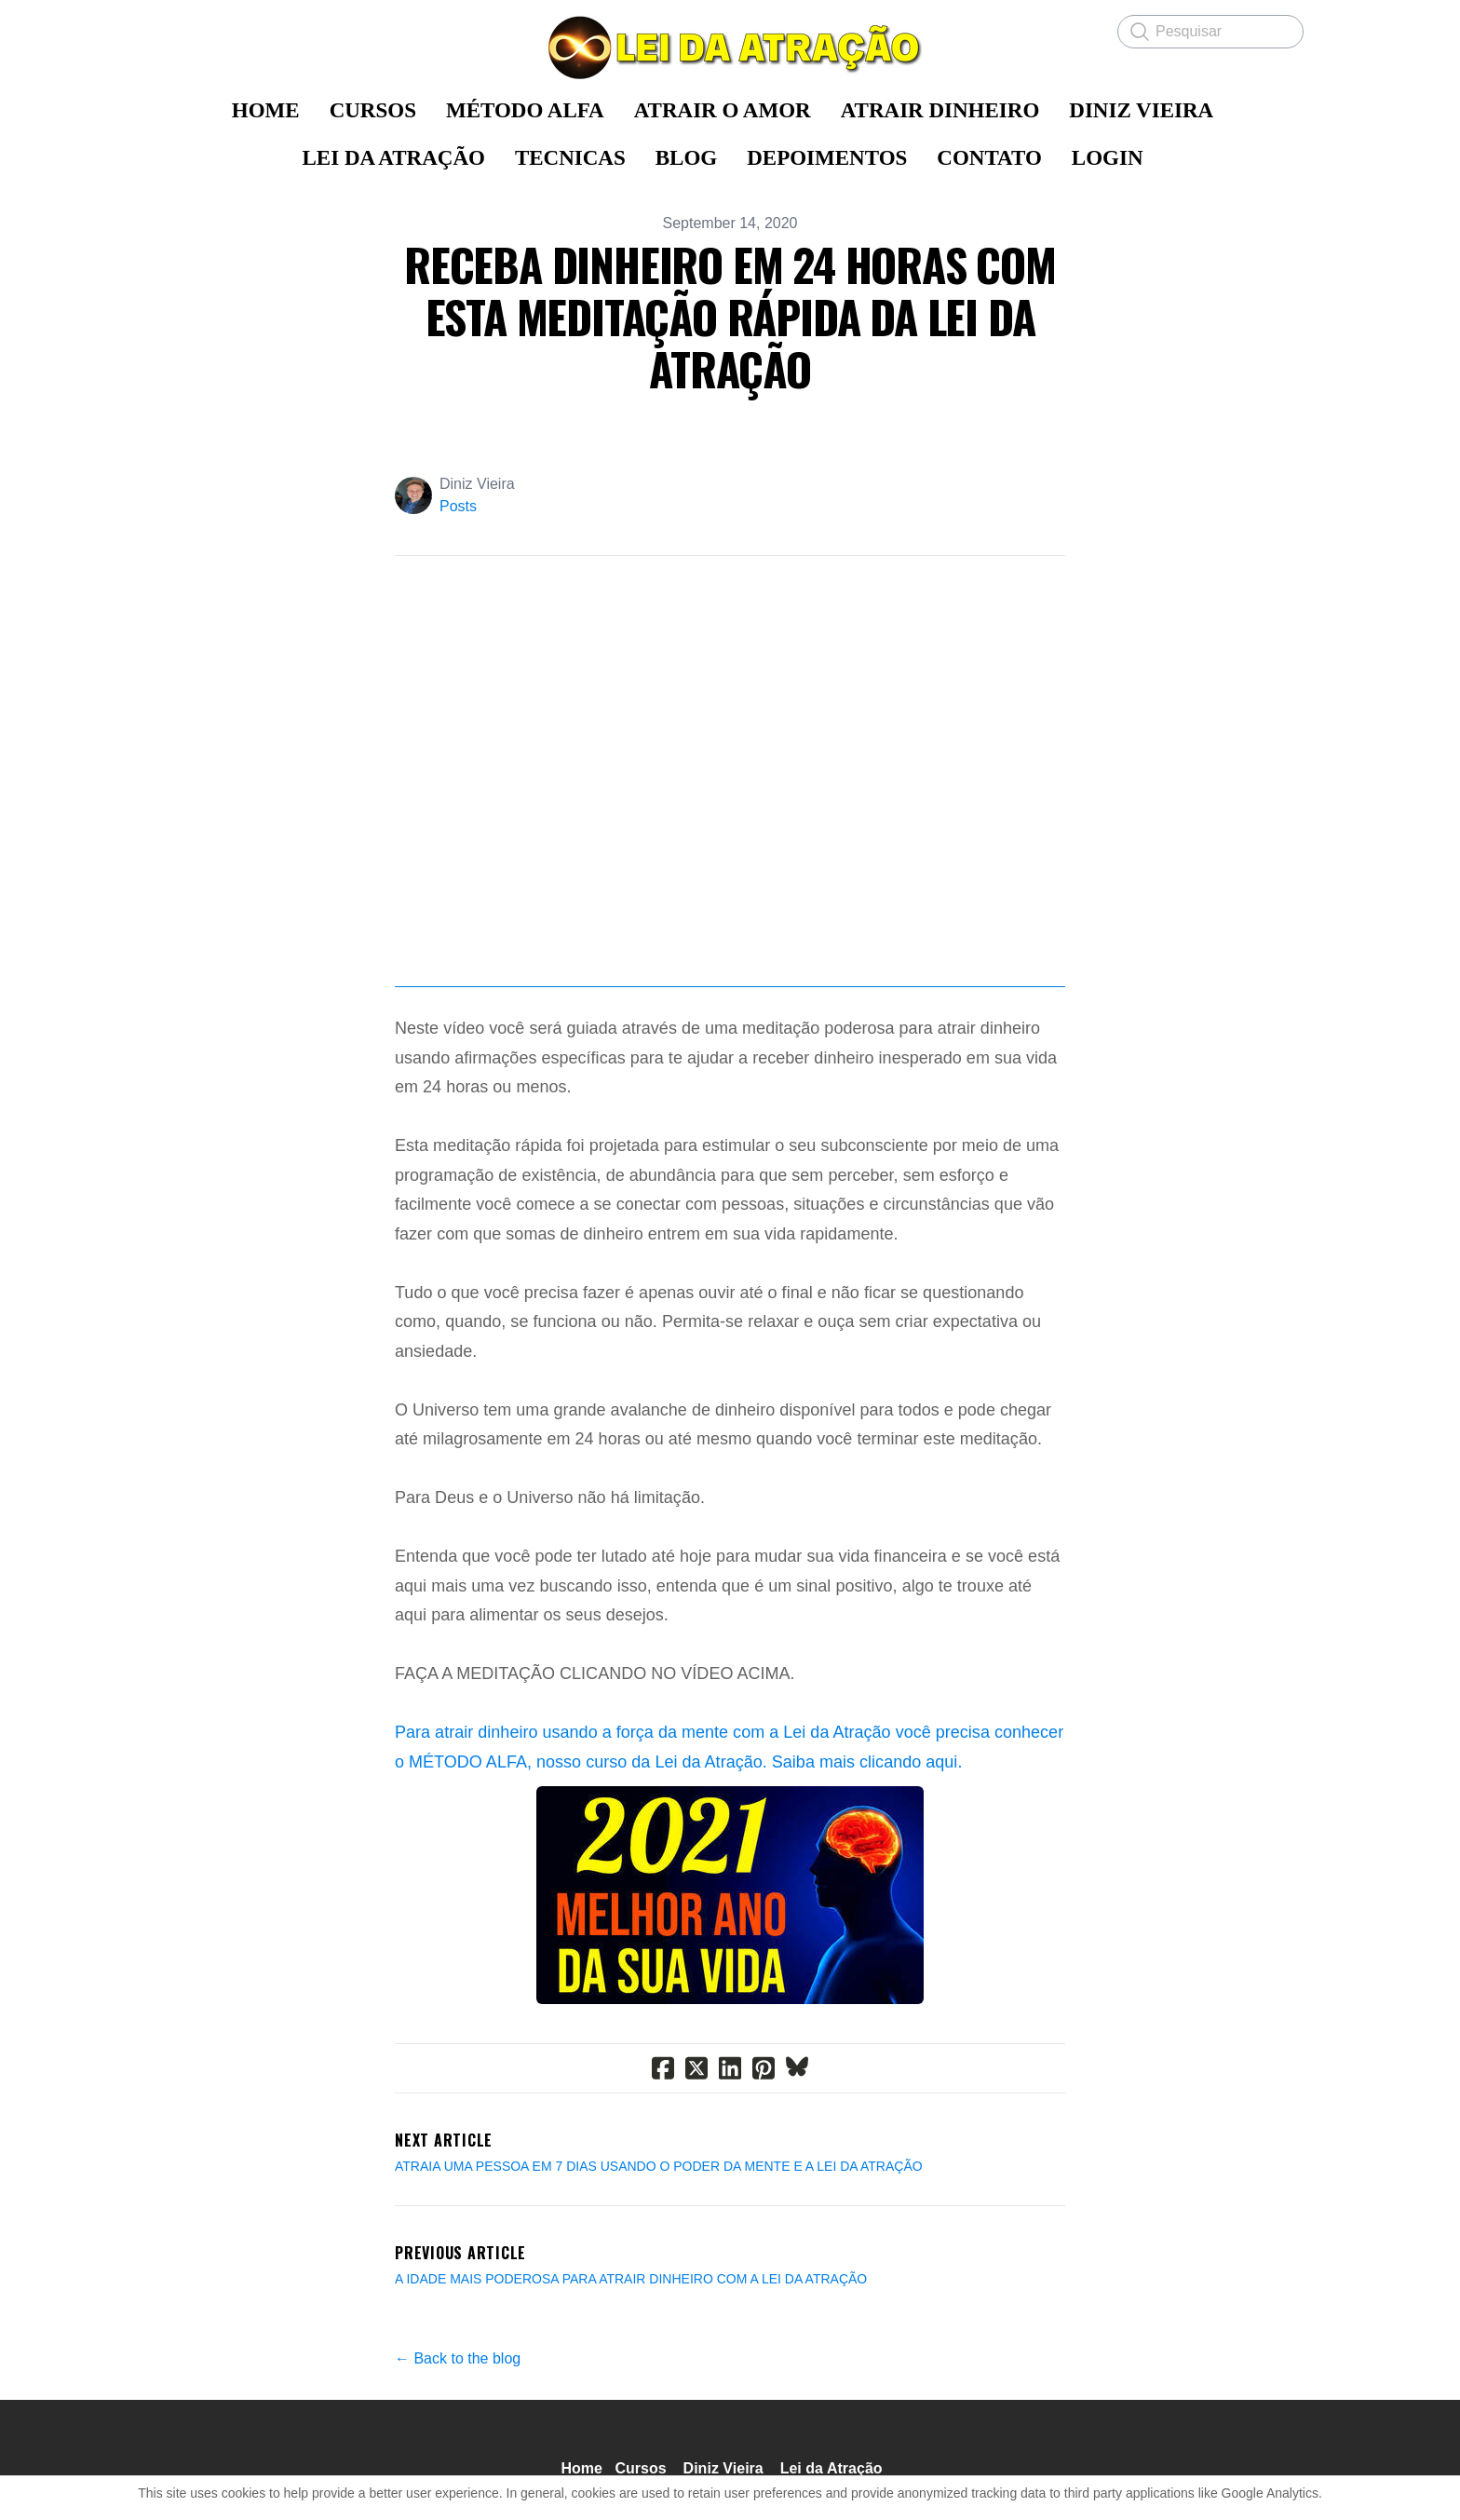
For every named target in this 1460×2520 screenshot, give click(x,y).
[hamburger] (171, 30)
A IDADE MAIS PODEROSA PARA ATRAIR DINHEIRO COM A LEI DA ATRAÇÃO (631, 2280)
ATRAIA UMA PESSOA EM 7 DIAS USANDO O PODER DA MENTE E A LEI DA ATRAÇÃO (659, 2168)
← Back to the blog (457, 2360)
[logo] (730, 47)
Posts (458, 506)
